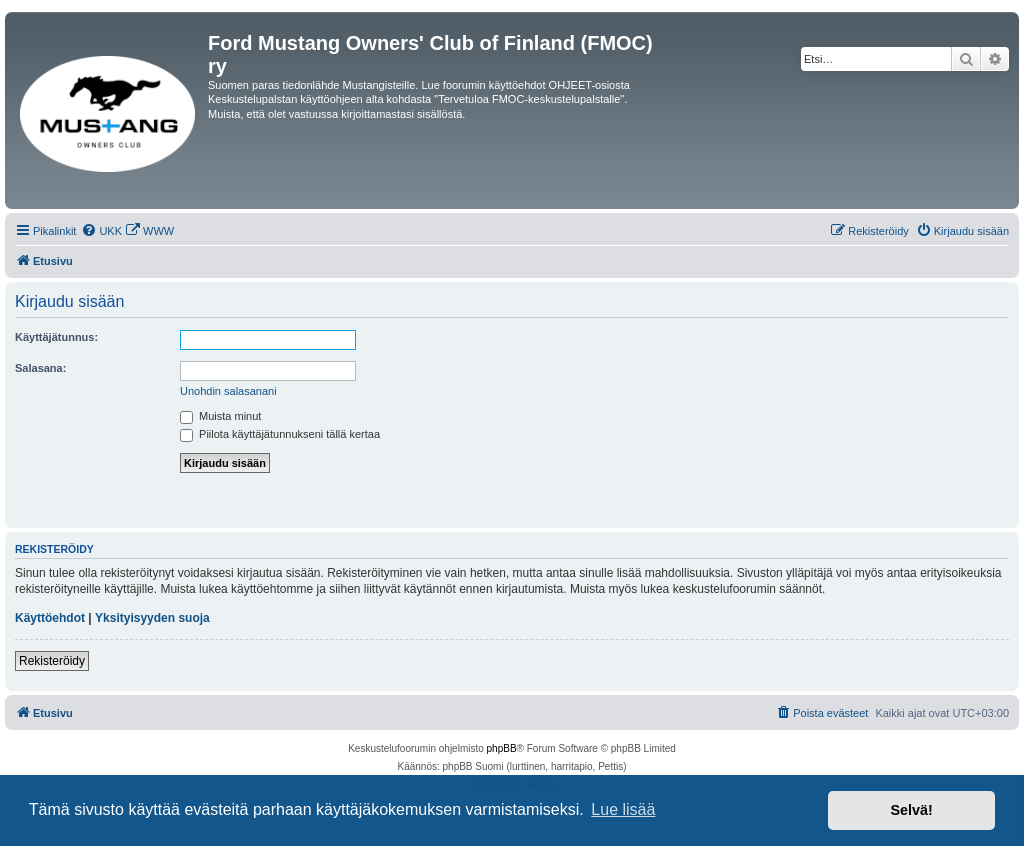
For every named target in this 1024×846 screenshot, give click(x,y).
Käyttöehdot (50, 618)
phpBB (502, 748)
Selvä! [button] (911, 810)
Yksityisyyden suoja (152, 618)
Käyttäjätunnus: (56, 337)
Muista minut (220, 416)
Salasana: (40, 368)
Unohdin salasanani (228, 391)
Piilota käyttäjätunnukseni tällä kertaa (280, 434)
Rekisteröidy (52, 661)
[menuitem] (101, 231)
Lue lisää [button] (623, 809)
